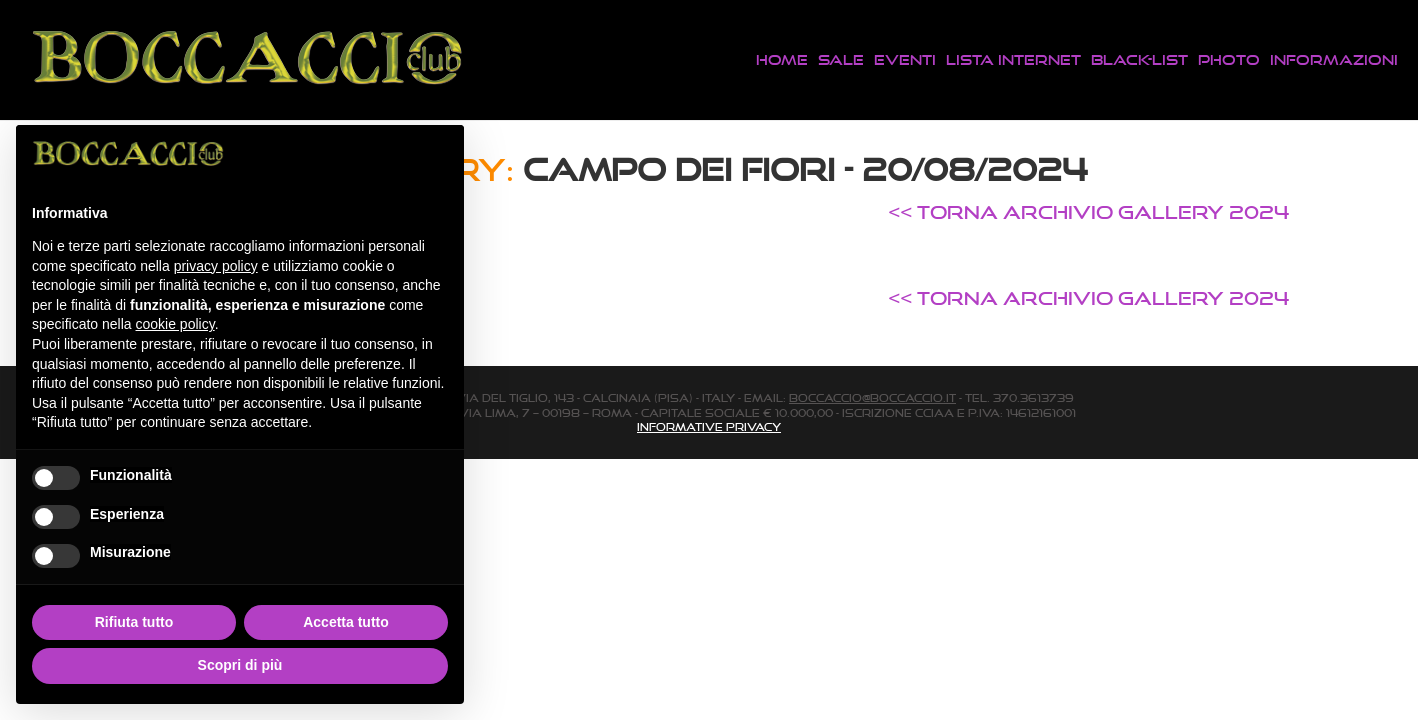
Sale (841, 59)
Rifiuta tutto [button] (134, 622)
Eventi (905, 59)
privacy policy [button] (216, 266)
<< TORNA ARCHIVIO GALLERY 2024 (1088, 212)
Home (782, 59)
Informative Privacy (709, 427)
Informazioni (1334, 59)
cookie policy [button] (175, 324)
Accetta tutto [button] (346, 622)
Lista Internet (1013, 59)
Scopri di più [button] (240, 665)
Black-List (1139, 59)
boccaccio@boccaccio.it (872, 398)
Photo (1229, 59)
